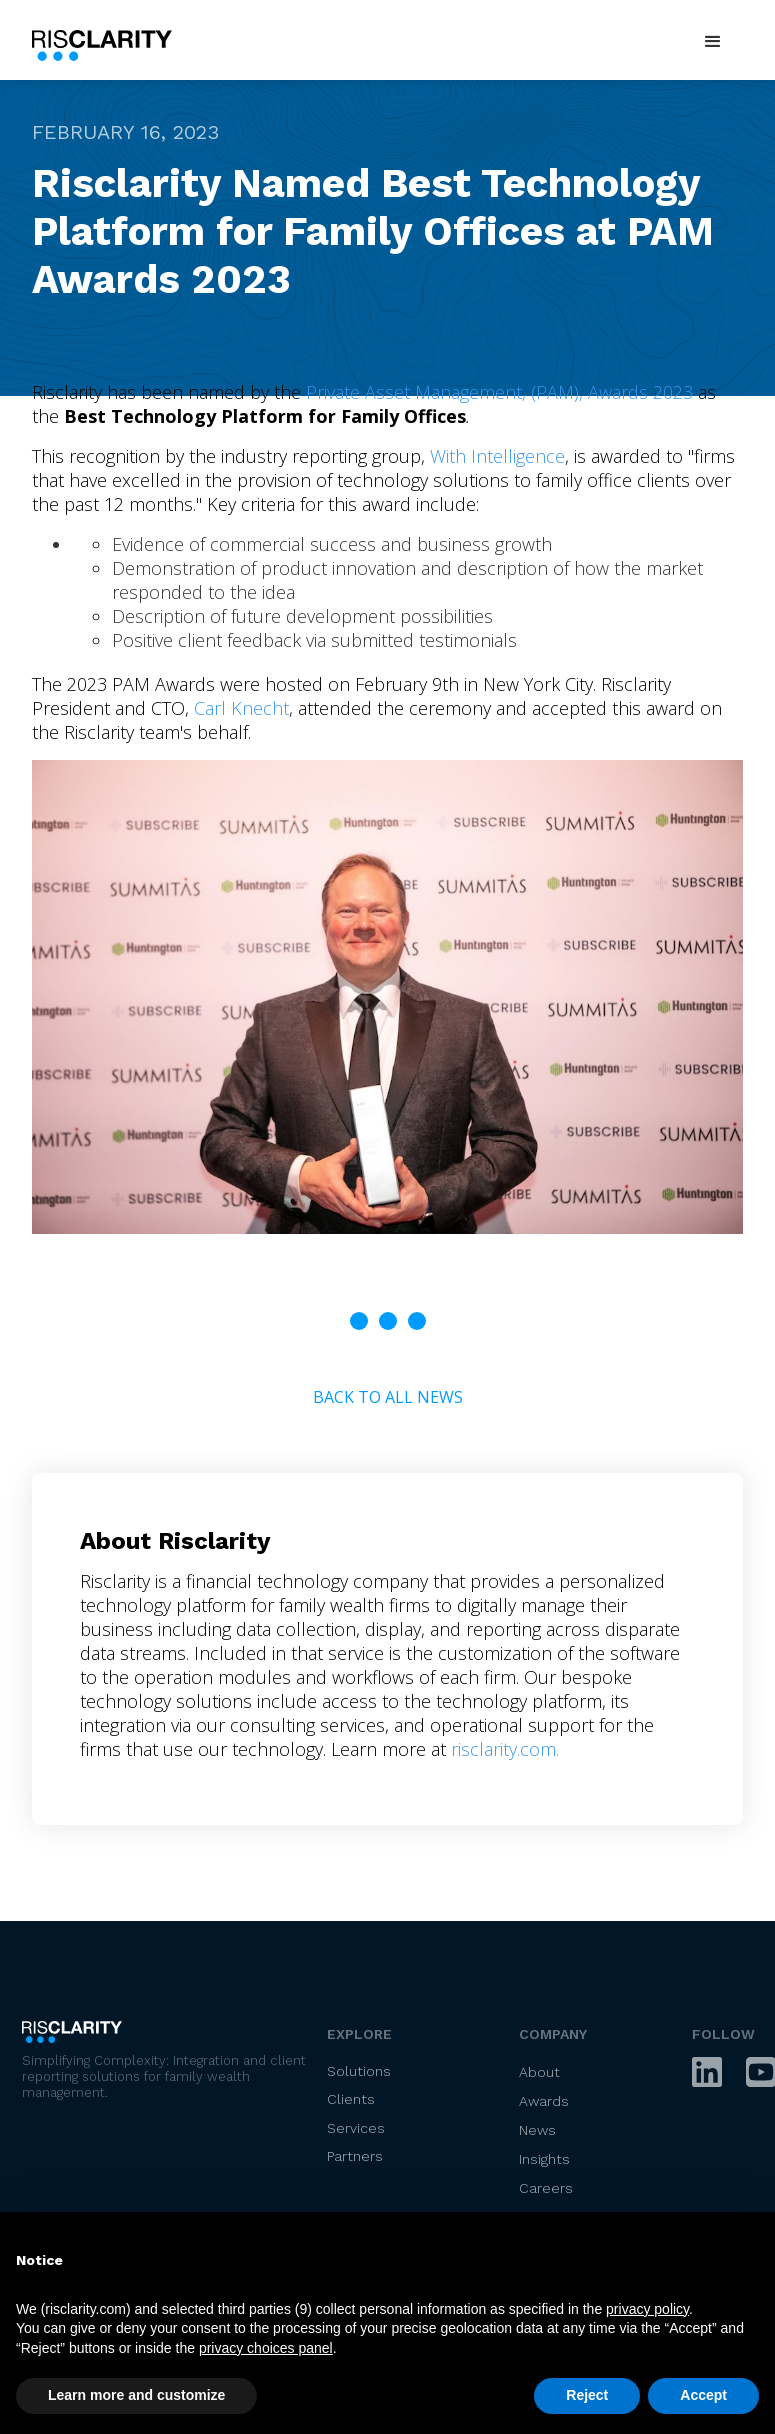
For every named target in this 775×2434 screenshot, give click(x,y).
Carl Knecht (241, 708)
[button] (713, 42)
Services (356, 2128)
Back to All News (388, 1397)
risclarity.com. (505, 1749)
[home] (107, 42)
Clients (351, 2099)
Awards (544, 2101)
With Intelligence (497, 456)
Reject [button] (587, 2395)
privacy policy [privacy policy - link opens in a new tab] (647, 2309)
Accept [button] (703, 2395)
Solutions (359, 2071)
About (539, 2072)
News (537, 2130)
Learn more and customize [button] (136, 2395)
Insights (544, 2159)
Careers (546, 2188)
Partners (355, 2156)
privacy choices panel (266, 2348)
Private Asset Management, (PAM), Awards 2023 (499, 392)
